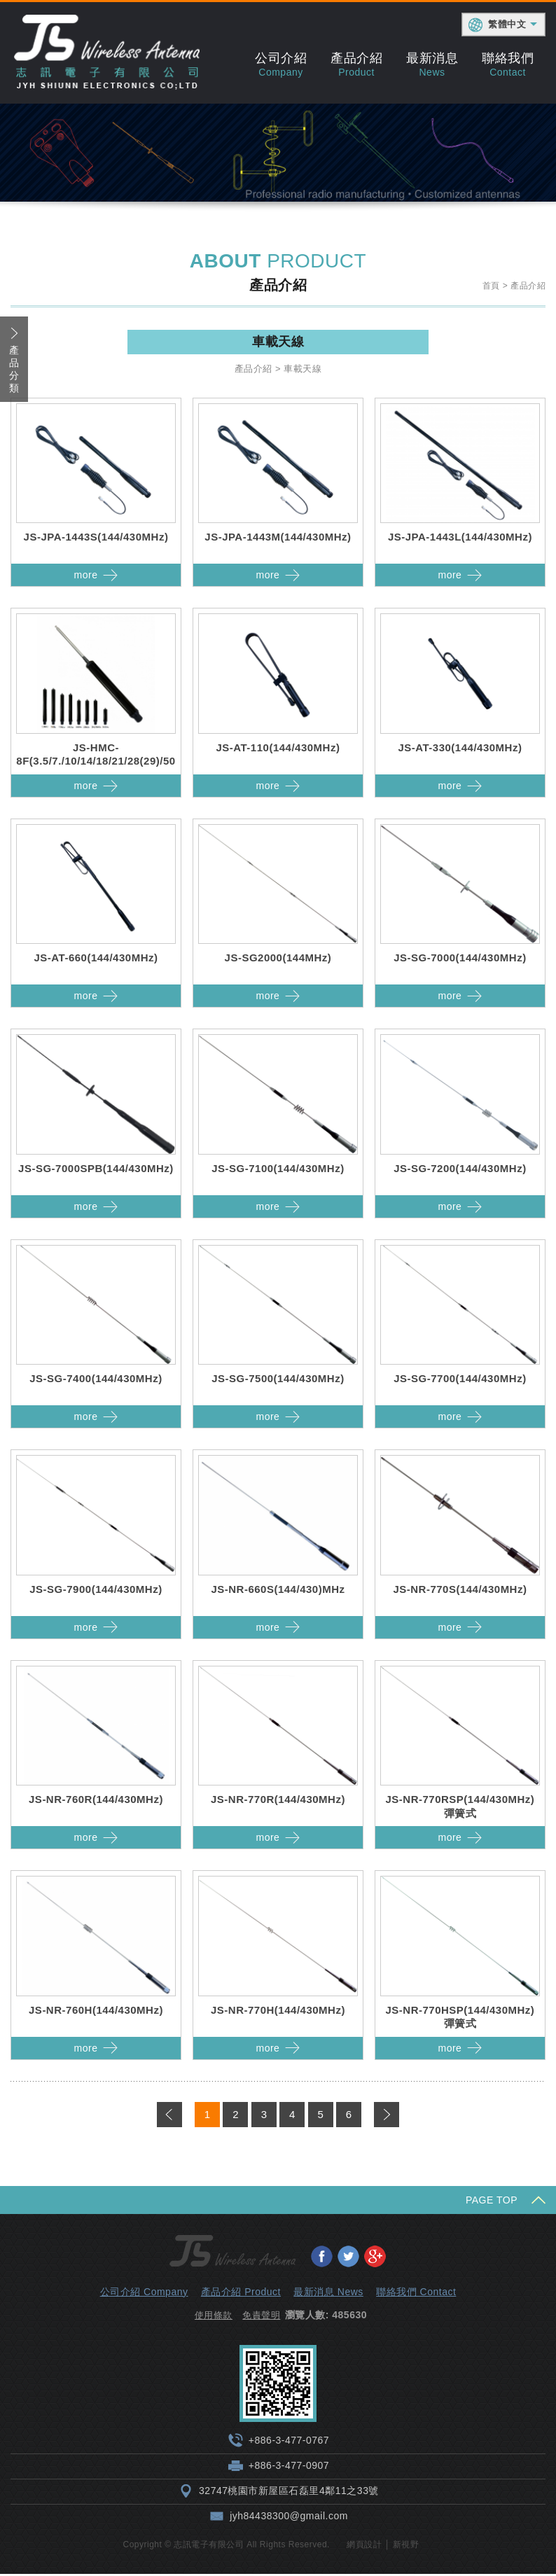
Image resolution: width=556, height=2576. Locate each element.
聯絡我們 (508, 64)
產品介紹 (356, 64)
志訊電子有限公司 (107, 53)
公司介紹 (281, 64)
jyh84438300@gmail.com (289, 2517)
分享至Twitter (348, 2257)
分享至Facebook (321, 2257)
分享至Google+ (375, 2257)
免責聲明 (261, 2317)
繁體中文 (507, 24)
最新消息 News (328, 2293)
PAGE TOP (491, 2201)
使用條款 (213, 2317)
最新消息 (432, 64)
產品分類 (14, 371)
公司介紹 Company (144, 2293)
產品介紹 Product (241, 2293)
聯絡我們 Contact (416, 2293)
